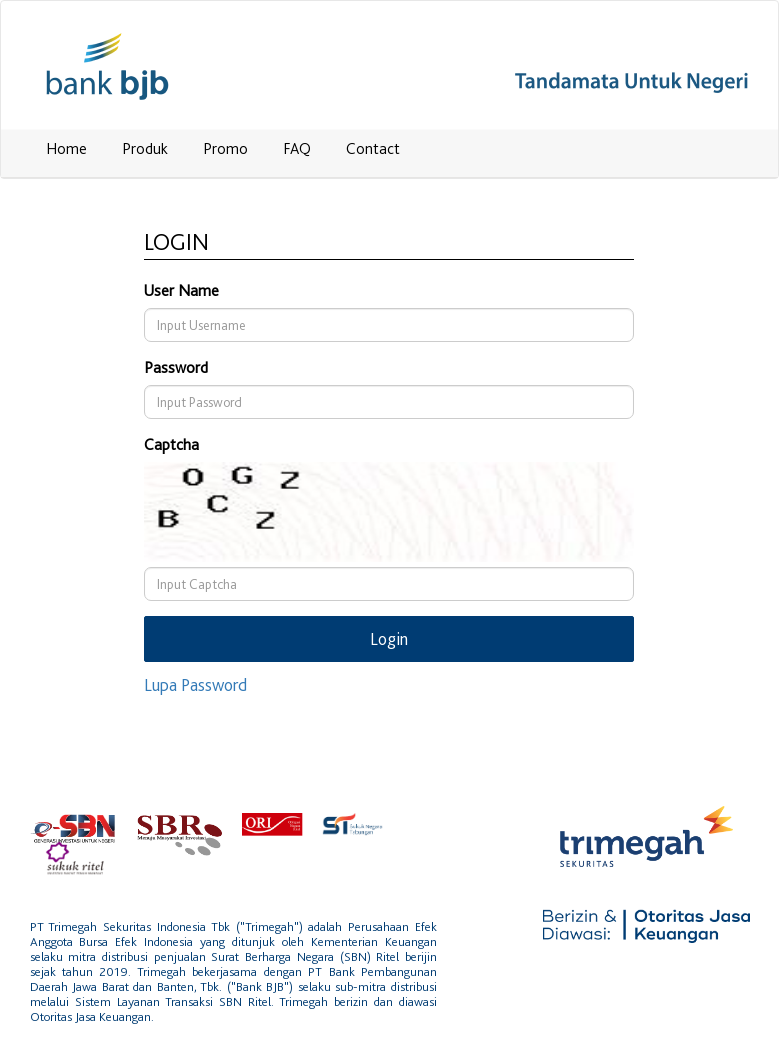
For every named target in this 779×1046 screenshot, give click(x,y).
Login (389, 638)
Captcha (171, 444)
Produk (145, 148)
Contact (373, 148)
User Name (181, 290)
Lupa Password (195, 684)
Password (176, 367)
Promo (225, 148)
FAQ (297, 148)
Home (66, 148)
